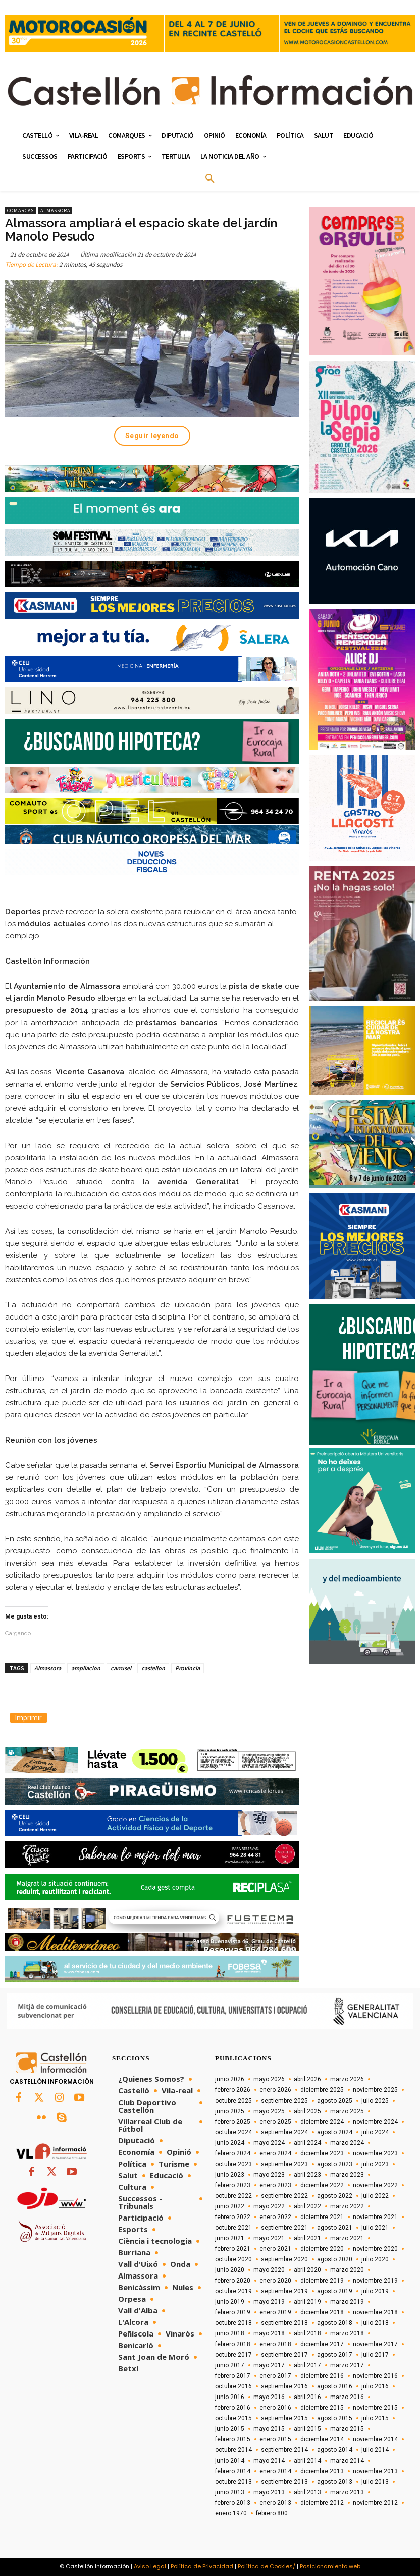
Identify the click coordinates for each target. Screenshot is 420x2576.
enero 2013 (275, 2503)
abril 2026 (307, 2079)
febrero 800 (272, 2513)
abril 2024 (307, 2143)
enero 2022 (275, 2217)
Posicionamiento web (330, 2566)
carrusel (121, 1668)
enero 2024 (275, 2153)
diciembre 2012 (322, 2503)
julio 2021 (375, 2228)
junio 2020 (229, 2270)
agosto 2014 (334, 2450)
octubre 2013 (233, 2482)
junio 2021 (229, 2238)
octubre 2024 (233, 2132)
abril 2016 (307, 2397)
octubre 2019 (233, 2291)
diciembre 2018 (322, 2312)
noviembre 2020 (375, 2249)
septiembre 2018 (284, 2323)
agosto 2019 (334, 2291)
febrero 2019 (232, 2312)
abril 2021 (307, 2238)
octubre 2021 (233, 2228)
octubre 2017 (233, 2355)
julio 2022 (375, 2196)
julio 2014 (375, 2450)
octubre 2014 (233, 2450)
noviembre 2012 (375, 2503)
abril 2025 (307, 2111)
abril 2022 (307, 2206)
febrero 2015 (232, 2439)
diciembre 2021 (322, 2217)
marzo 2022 (347, 2206)
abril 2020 (307, 2270)
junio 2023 (229, 2175)
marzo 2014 (347, 2461)
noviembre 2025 (375, 2090)
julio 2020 (375, 2259)
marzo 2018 (347, 2333)
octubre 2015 (233, 2418)
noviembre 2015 (375, 2408)
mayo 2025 (269, 2111)
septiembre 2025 (284, 2101)
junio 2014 (229, 2461)
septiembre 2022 (284, 2196)
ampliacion (85, 1668)
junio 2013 (229, 2492)
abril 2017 (307, 2365)
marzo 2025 (347, 2111)
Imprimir (28, 1718)
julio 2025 (375, 2101)
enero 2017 (275, 2376)
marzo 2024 (347, 2143)
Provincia (187, 1668)
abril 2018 (307, 2333)
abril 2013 (307, 2492)
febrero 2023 (232, 2185)
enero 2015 (275, 2439)
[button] (210, 179)
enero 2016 (275, 2408)
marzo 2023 (347, 2175)
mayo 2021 (269, 2238)
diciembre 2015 (322, 2408)
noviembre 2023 (375, 2153)
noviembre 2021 (375, 2217)
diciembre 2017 (322, 2344)
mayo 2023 (269, 2175)
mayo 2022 (269, 2206)
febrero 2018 (232, 2344)
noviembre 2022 (375, 2185)
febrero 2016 (232, 2408)
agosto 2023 (334, 2164)
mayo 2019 (269, 2302)
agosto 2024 (334, 2132)
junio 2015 (229, 2429)
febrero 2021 (232, 2249)
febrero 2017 (232, 2376)
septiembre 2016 (284, 2386)
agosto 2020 (334, 2259)
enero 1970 (231, 2513)
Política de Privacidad (202, 2566)
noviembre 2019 (375, 2281)
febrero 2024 (232, 2153)
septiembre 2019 (284, 2291)
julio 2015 (375, 2418)
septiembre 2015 (284, 2418)
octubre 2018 (233, 2323)
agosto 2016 (334, 2386)
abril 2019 (307, 2302)
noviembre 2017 (375, 2344)
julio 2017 (375, 2355)
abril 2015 (307, 2429)
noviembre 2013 (375, 2471)
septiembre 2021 (284, 2228)
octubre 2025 (233, 2101)
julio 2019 (375, 2291)
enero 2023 (275, 2185)
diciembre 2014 (322, 2439)
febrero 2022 (232, 2217)
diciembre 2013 (322, 2471)
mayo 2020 (269, 2270)
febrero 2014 (232, 2471)
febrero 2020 (232, 2281)
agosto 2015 (334, 2418)
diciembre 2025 (322, 2090)
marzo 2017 (347, 2365)
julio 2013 (375, 2482)
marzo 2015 (347, 2429)
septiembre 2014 (284, 2450)
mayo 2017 (269, 2365)
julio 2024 (375, 2132)
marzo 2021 (347, 2238)
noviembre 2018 (375, 2312)
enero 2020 (275, 2281)
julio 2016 (375, 2386)
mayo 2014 (269, 2461)
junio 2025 (229, 2111)
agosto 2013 (334, 2482)
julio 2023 (375, 2164)
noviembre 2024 (375, 2122)
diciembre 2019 (322, 2281)
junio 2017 (229, 2365)
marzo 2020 (347, 2270)
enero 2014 (275, 2471)
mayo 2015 (269, 2429)
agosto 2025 (334, 2101)
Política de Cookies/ (266, 2566)
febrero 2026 (232, 2090)
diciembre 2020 (322, 2249)
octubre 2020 (233, 2259)
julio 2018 (375, 2323)
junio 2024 (229, 2143)
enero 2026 (275, 2090)
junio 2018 (229, 2333)
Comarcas (20, 210)
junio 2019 (229, 2302)
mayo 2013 (269, 2492)
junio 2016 (229, 2397)
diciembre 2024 (322, 2122)
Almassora (55, 210)
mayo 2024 (269, 2143)
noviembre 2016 (375, 2376)
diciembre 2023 (322, 2153)
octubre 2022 (233, 2196)
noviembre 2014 (375, 2439)
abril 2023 (307, 2175)
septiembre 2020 (284, 2259)
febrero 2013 (232, 2503)
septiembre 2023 (284, 2164)
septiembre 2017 (284, 2355)
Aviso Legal (150, 2566)
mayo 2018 (269, 2333)
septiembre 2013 (284, 2482)
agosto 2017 (334, 2355)
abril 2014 (307, 2461)
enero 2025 (275, 2122)
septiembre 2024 (284, 2132)
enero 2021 (275, 2249)
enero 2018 (275, 2344)
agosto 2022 (334, 2196)
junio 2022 (229, 2206)
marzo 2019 (347, 2302)
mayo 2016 (269, 2397)
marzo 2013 (347, 2492)
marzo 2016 (347, 2397)
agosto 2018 (334, 2323)
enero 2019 (275, 2312)
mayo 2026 (269, 2079)
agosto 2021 (334, 2228)
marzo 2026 (347, 2079)
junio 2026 (229, 2079)
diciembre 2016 (322, 2376)
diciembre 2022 (322, 2185)
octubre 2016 (233, 2386)
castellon (153, 1668)
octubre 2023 (233, 2164)
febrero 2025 (232, 2122)
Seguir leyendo (152, 436)
